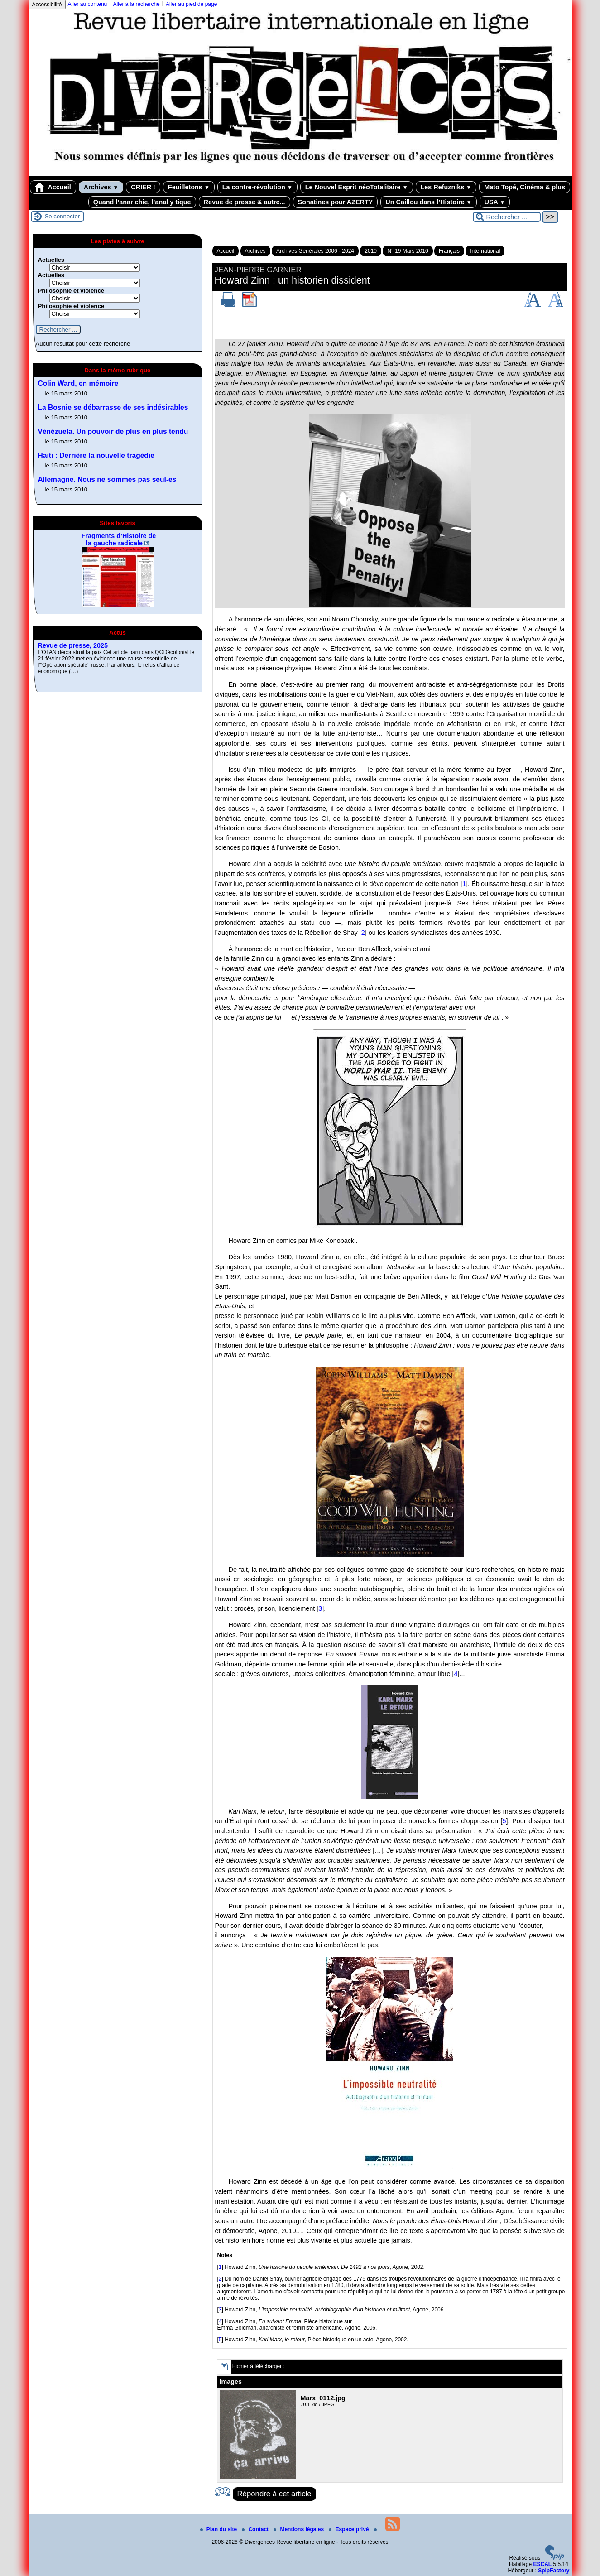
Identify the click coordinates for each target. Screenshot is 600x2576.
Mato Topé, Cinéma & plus (524, 187)
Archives (101, 187)
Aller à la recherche (136, 4)
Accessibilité (47, 4)
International (485, 251)
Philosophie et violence (71, 290)
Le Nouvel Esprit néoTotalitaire (356, 187)
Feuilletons (189, 187)
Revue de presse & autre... (244, 202)
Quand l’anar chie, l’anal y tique (142, 202)
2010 (371, 251)
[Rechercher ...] (507, 217)
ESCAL (542, 2564)
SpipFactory (553, 2570)
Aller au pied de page (191, 4)
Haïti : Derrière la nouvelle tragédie (96, 455)
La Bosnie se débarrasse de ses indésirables (113, 407)
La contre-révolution (257, 187)
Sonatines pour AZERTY (335, 202)
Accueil (53, 187)
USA (495, 202)
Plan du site (219, 2529)
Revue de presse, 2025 (73, 645)
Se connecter (62, 216)
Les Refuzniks (446, 187)
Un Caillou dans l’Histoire (428, 202)
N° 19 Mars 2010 (407, 251)
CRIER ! (143, 187)
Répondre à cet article (274, 2493)
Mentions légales (299, 2529)
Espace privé (349, 2529)
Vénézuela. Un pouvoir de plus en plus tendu (113, 431)
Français (449, 251)
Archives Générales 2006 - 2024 (315, 251)
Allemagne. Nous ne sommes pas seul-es (107, 479)
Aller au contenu (87, 4)
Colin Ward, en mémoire (78, 383)
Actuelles (51, 259)
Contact (256, 2529)
